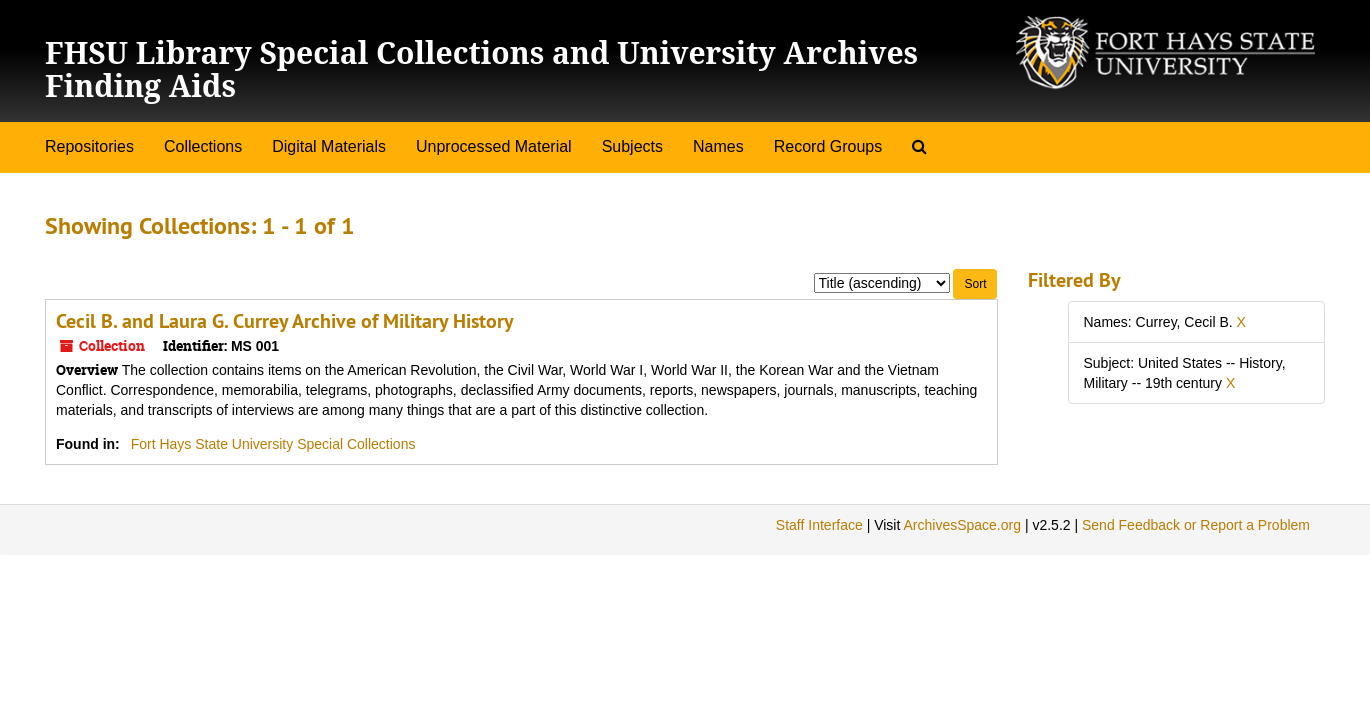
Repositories (89, 146)
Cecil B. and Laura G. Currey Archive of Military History (285, 321)
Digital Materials (329, 146)
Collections (203, 146)
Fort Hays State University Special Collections (273, 444)
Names (718, 146)
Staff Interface (819, 525)
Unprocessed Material (494, 146)
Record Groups (828, 146)
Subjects (632, 146)
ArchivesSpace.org (962, 525)
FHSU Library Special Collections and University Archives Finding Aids (481, 69)
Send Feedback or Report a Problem (1196, 525)
